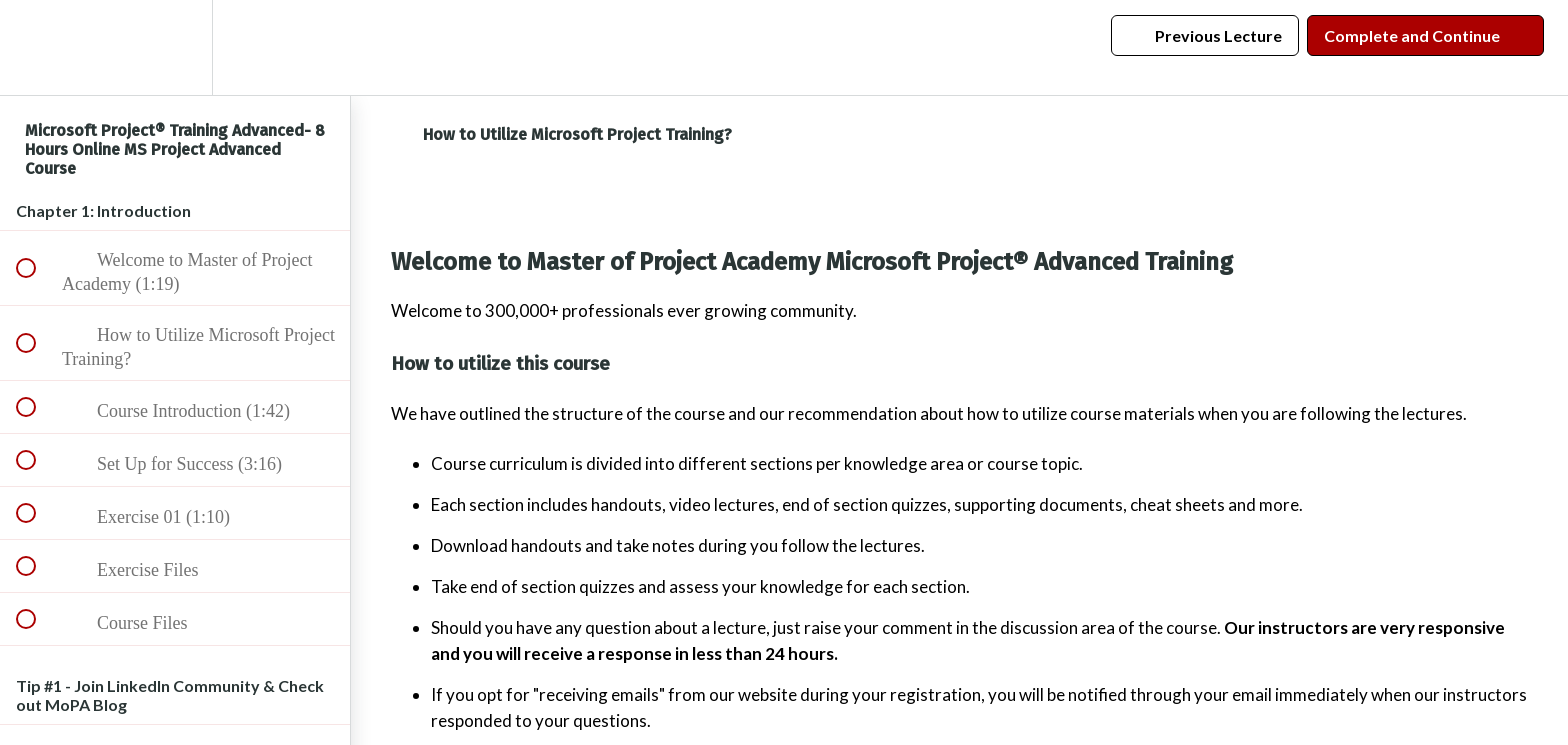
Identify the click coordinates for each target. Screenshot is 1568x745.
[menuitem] (175, 47)
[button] (37, 47)
